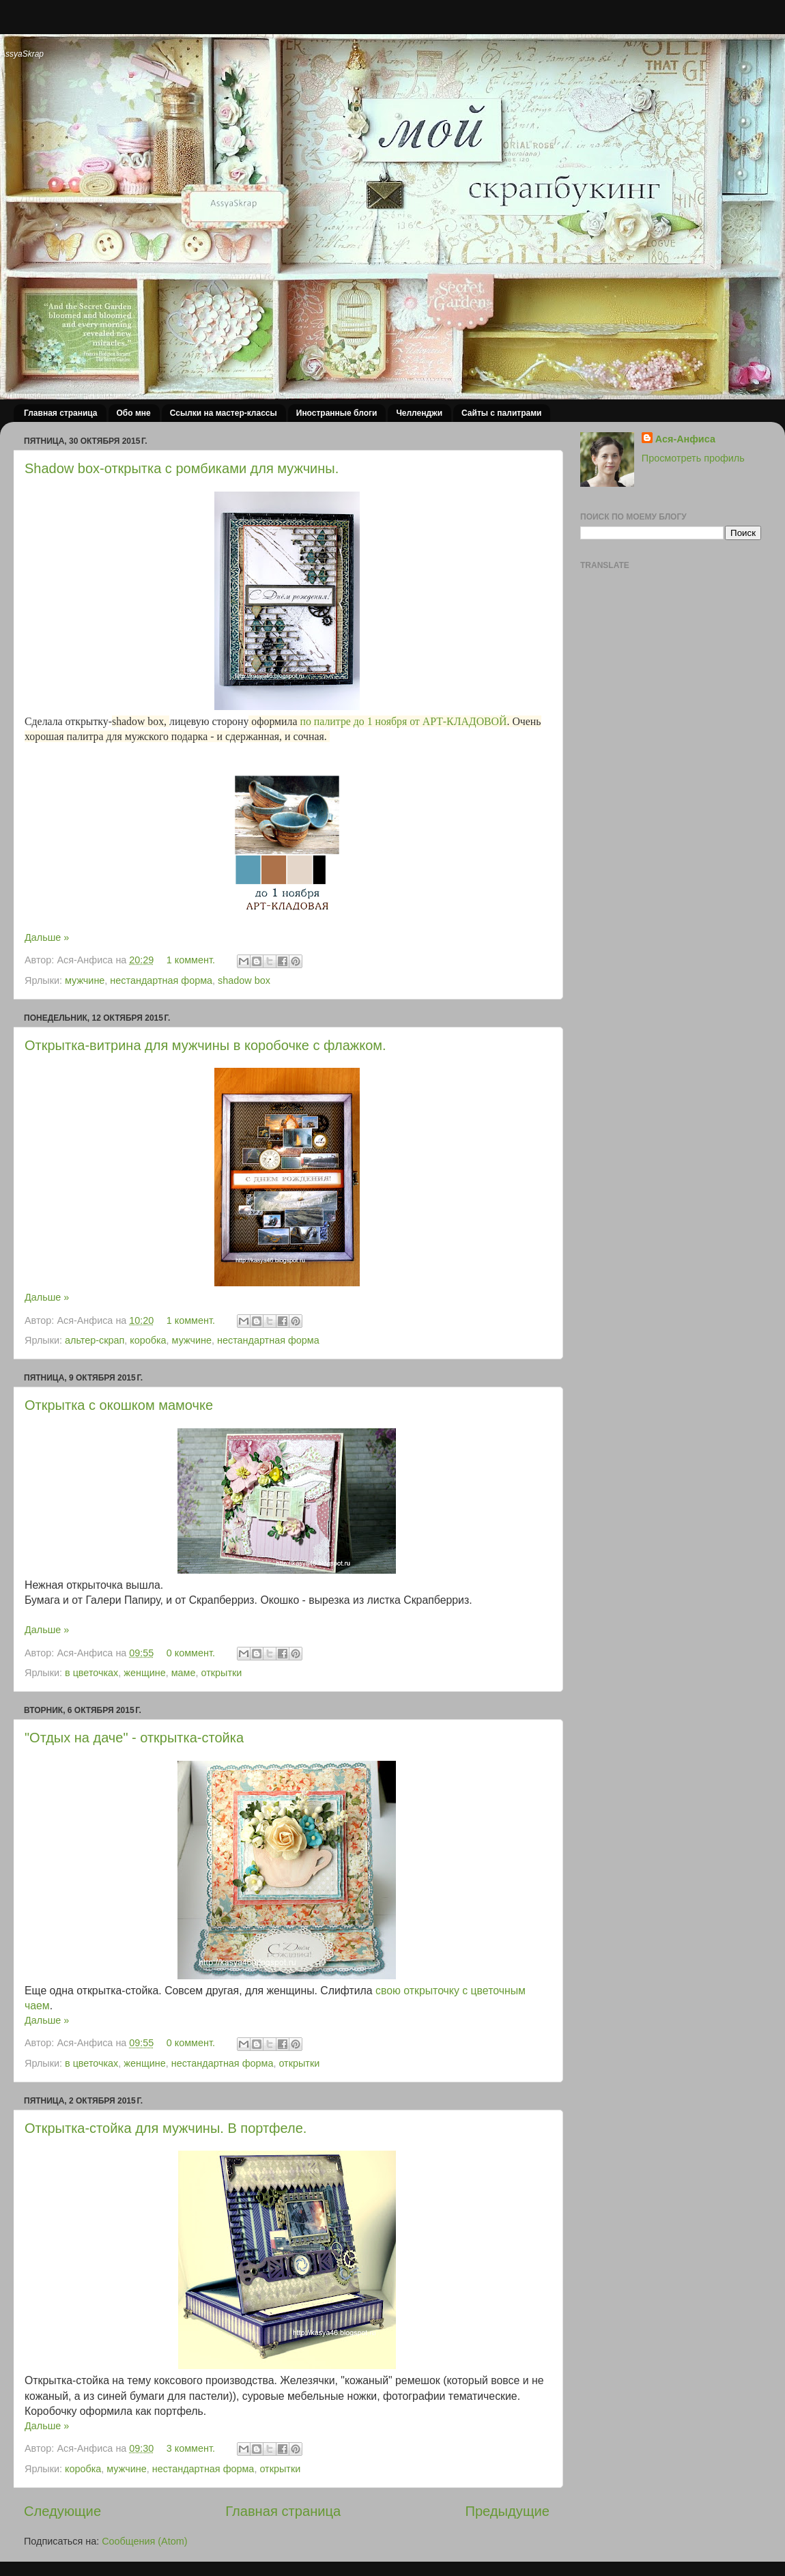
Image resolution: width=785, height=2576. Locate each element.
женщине (144, 1672)
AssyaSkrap (22, 54)
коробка (148, 1340)
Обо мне (134, 413)
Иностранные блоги (336, 413)
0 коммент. (191, 1652)
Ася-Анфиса (685, 439)
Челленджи (419, 413)
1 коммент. (191, 959)
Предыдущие (507, 2511)
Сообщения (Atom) (144, 2541)
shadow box (244, 980)
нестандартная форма (161, 980)
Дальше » (47, 937)
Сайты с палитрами (501, 413)
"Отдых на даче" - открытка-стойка (134, 1737)
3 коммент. (191, 2448)
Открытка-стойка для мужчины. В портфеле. (165, 2128)
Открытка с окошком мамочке (119, 1405)
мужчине (84, 980)
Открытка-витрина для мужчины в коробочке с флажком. (205, 1045)
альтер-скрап (94, 1340)
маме (183, 1672)
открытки (221, 1672)
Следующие (62, 2511)
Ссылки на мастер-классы (223, 413)
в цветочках (91, 1672)
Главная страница (61, 413)
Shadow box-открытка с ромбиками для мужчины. (182, 468)
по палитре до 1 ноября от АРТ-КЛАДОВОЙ (403, 721)
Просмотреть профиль (693, 458)
